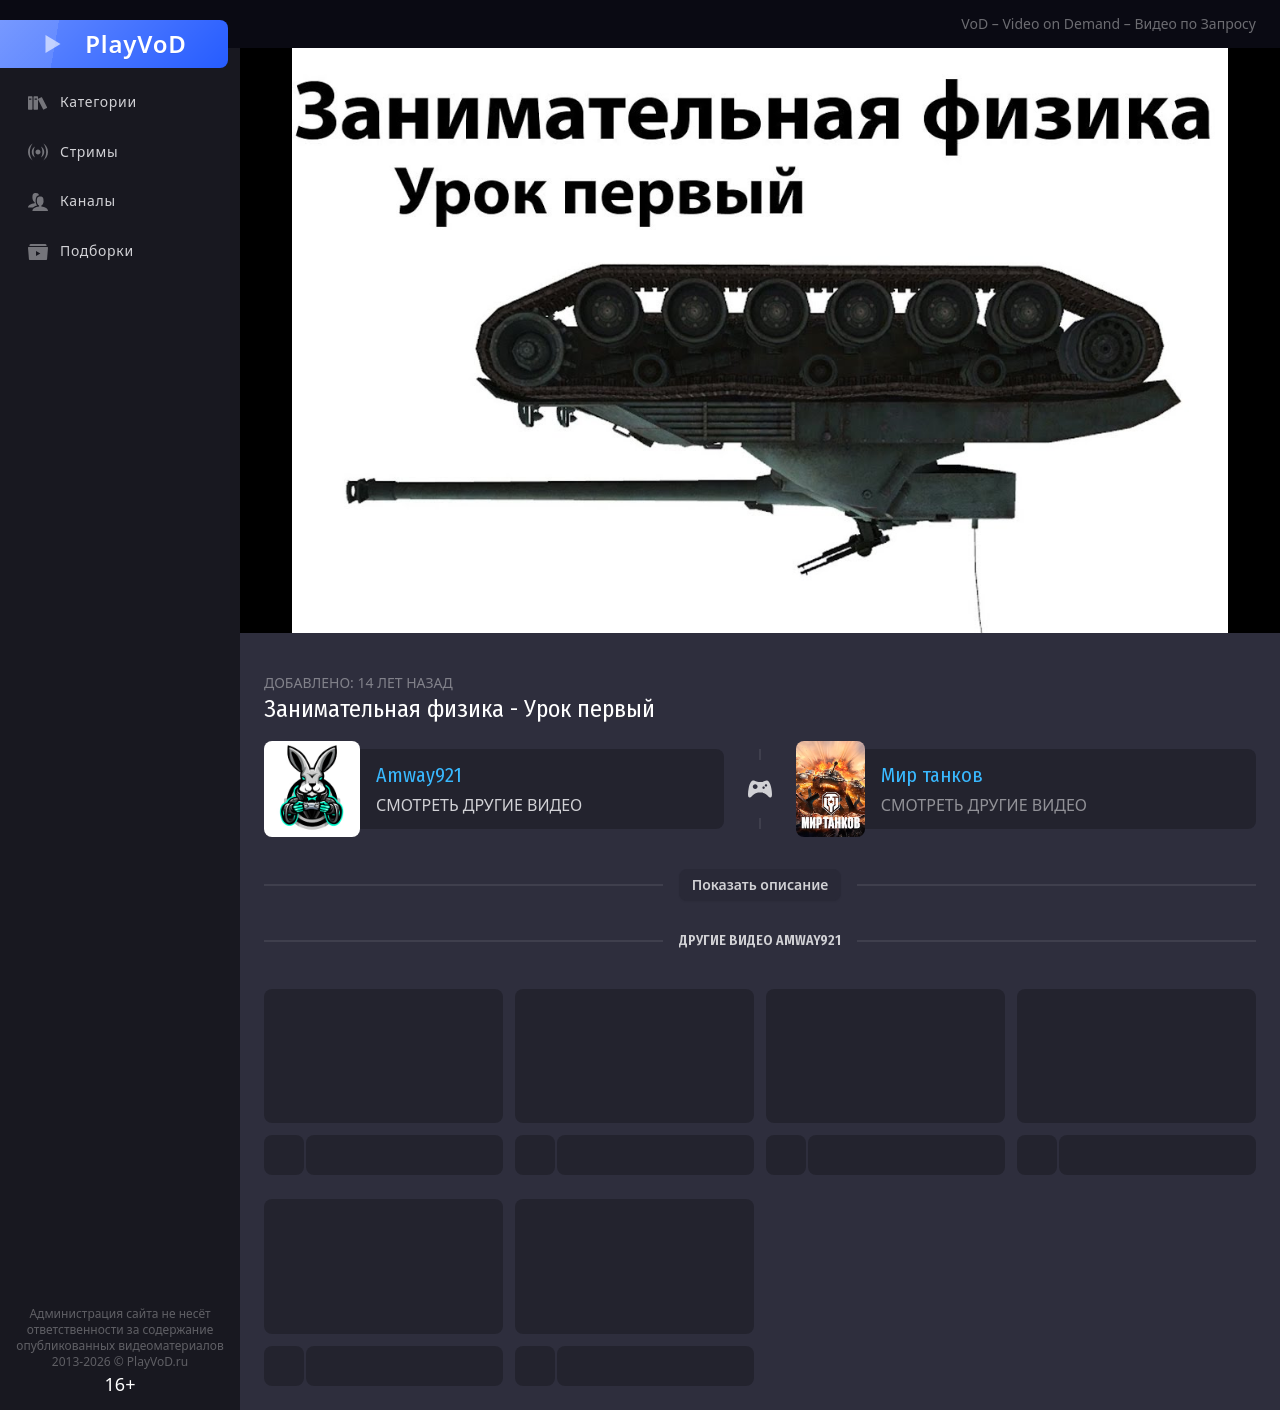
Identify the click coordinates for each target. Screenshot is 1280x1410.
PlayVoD (113, 43)
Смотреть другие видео (479, 805)
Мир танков (932, 775)
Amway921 (419, 775)
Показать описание (760, 884)
